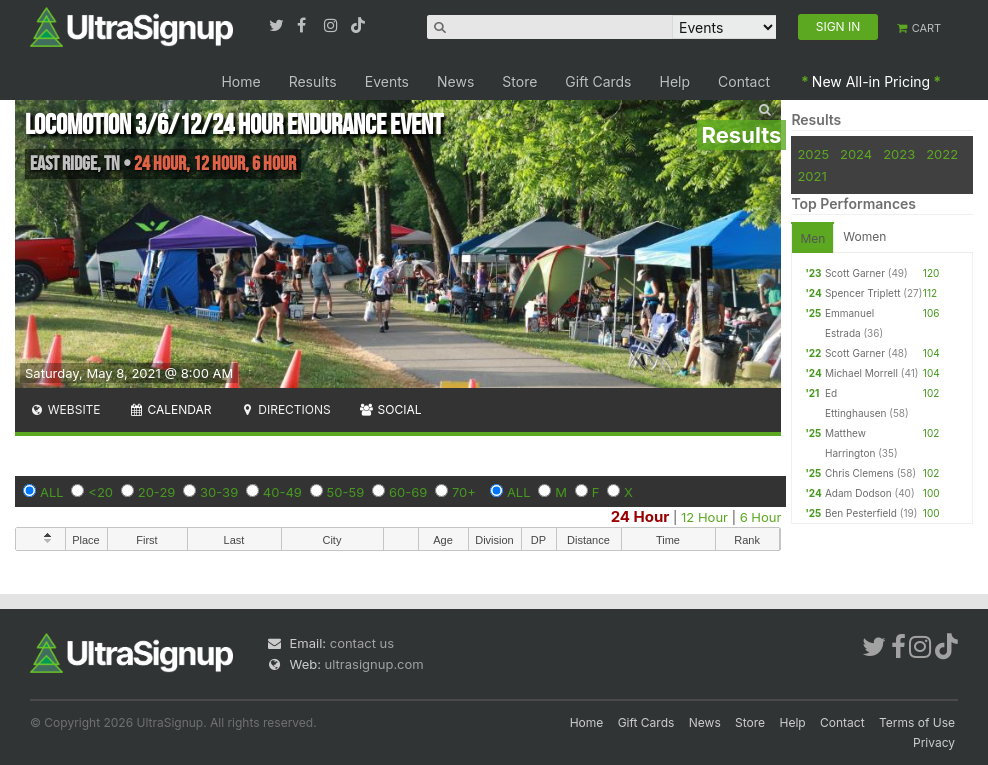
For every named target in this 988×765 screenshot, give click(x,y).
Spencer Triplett (863, 293)
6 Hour (761, 517)
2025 (813, 154)
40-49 (282, 492)
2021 (811, 176)
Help (675, 81)
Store (519, 81)
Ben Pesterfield (861, 513)
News (455, 81)
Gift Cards (598, 81)
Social (390, 409)
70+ (464, 492)
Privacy (934, 742)
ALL (52, 492)
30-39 (219, 492)
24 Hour (640, 516)
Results (313, 81)
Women (864, 236)
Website (65, 409)
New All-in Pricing (871, 81)
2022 (942, 154)
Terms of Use (917, 722)
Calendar (170, 409)
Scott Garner (855, 273)
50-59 (346, 492)
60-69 (408, 492)
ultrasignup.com (374, 664)
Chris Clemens (859, 473)
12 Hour (704, 517)
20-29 (157, 492)
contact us (362, 643)
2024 (856, 154)
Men (812, 238)
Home (240, 81)
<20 (100, 492)
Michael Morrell (861, 373)
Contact (744, 81)
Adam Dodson (858, 493)
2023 (899, 154)
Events (387, 81)
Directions (284, 409)
